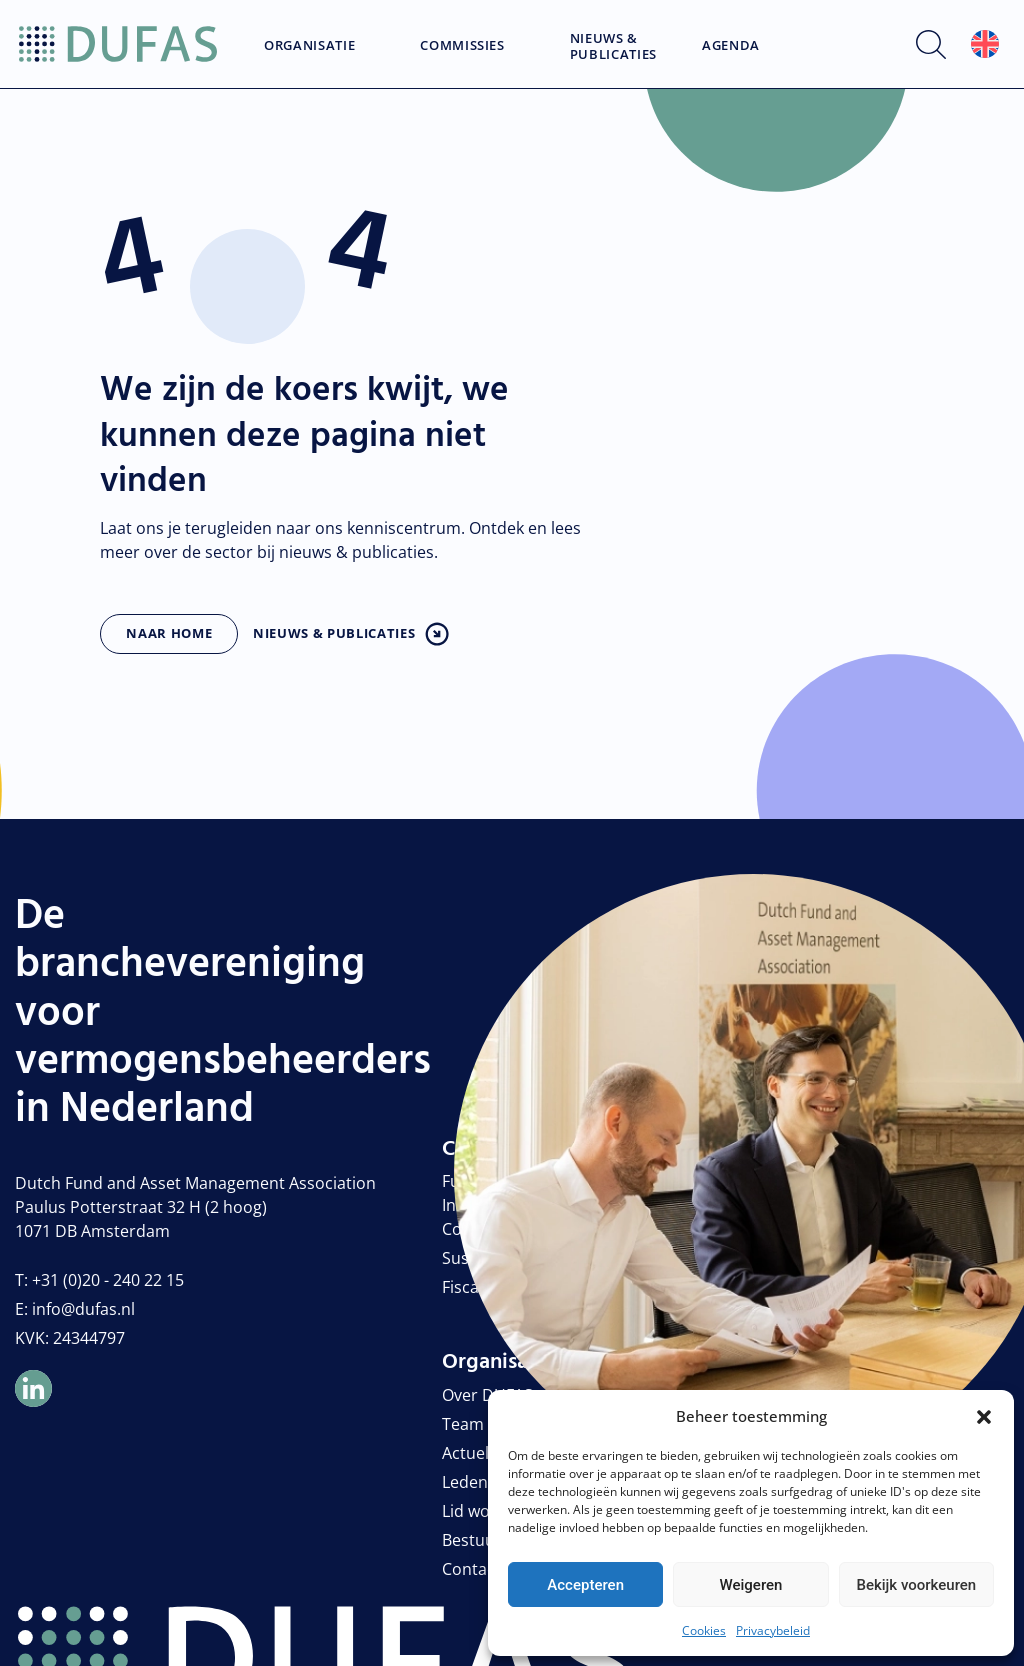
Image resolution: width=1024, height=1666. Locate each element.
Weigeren (751, 1585)
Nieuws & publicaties (334, 633)
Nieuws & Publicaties (613, 46)
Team (463, 1424)
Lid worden (484, 1511)
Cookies (704, 1630)
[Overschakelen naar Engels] (985, 44)
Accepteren (585, 1585)
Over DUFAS (487, 1395)
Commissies (462, 46)
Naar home (169, 633)
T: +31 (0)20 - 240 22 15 (99, 1280)
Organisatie (309, 46)
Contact (471, 1569)
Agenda (731, 46)
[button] (984, 1416)
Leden (465, 1482)
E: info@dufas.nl (75, 1309)
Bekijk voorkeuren (916, 1585)
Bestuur (472, 1540)
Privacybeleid (773, 1630)
